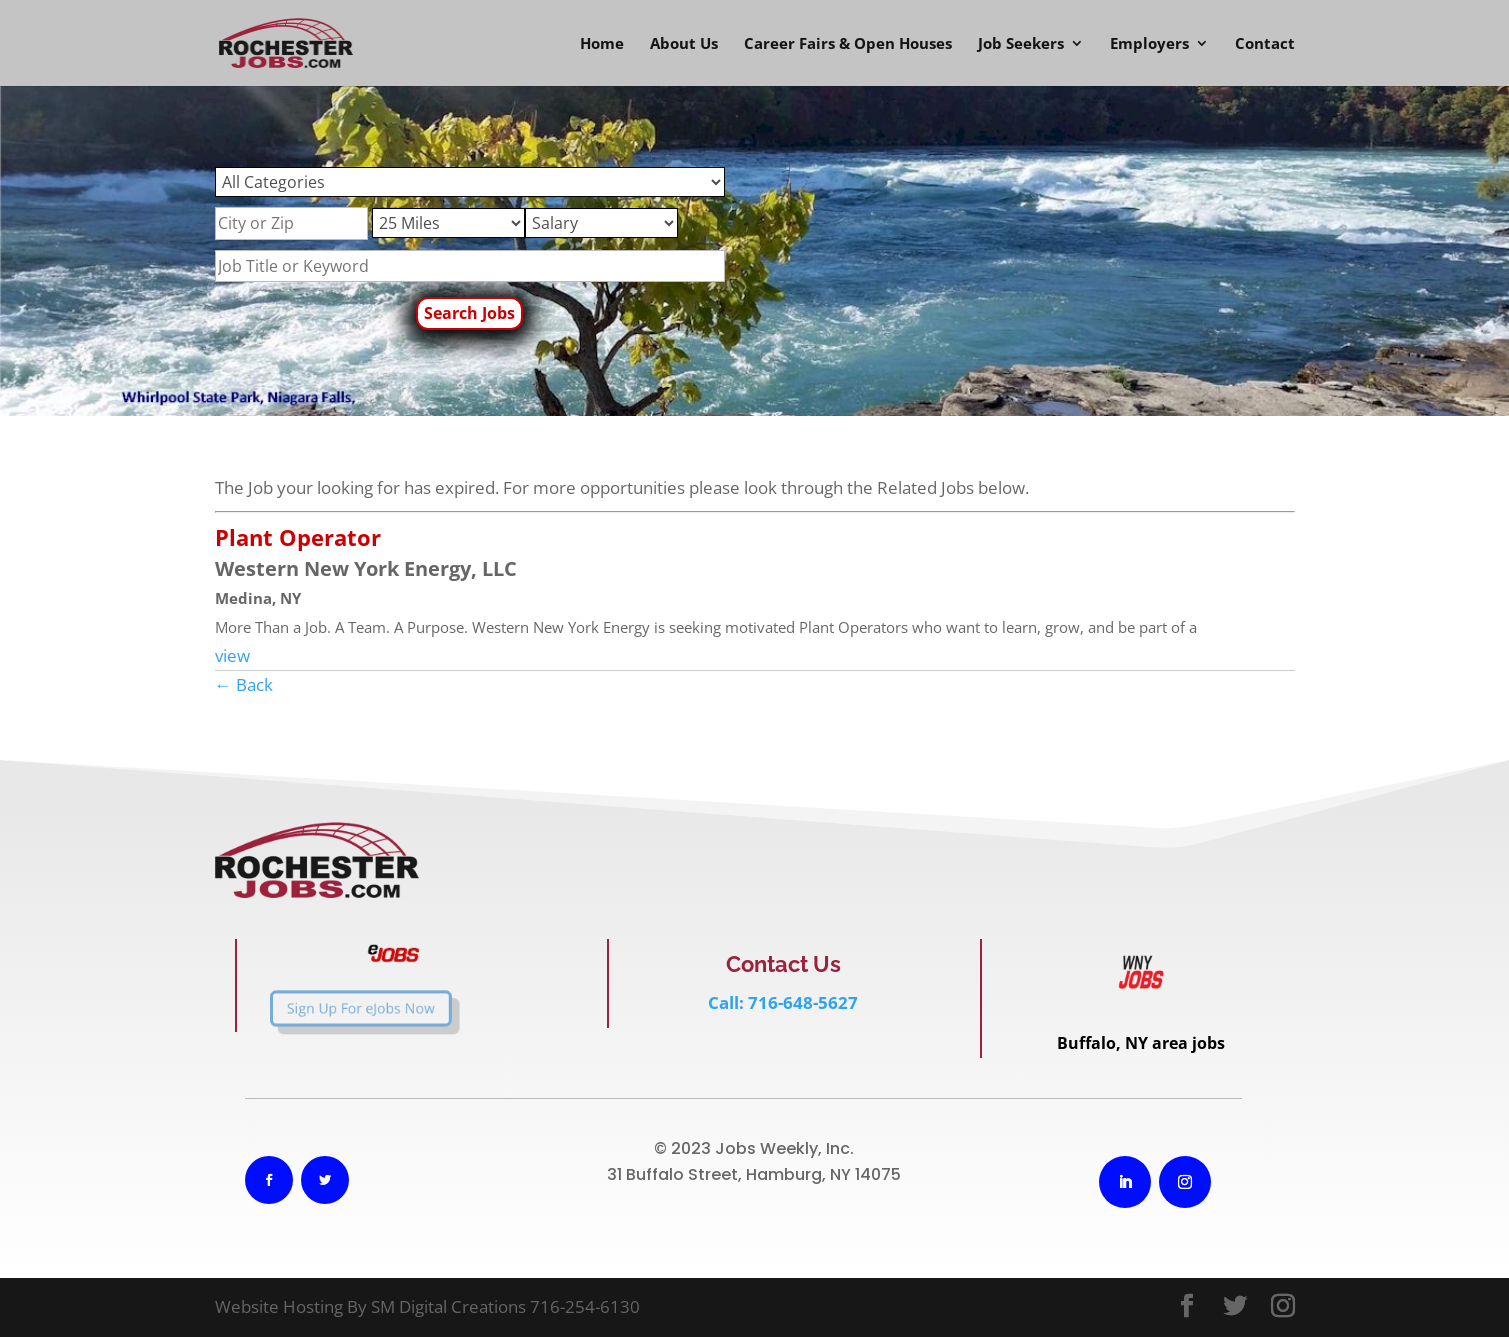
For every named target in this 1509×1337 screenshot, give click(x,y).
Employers (1149, 44)
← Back (244, 684)
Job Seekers (1021, 44)
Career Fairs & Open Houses (848, 44)
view (232, 655)
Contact (1265, 44)
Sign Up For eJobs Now (330, 1009)
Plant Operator (298, 537)
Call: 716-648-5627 (783, 1002)
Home (602, 44)
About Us (684, 44)
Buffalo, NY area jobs (1141, 1043)
